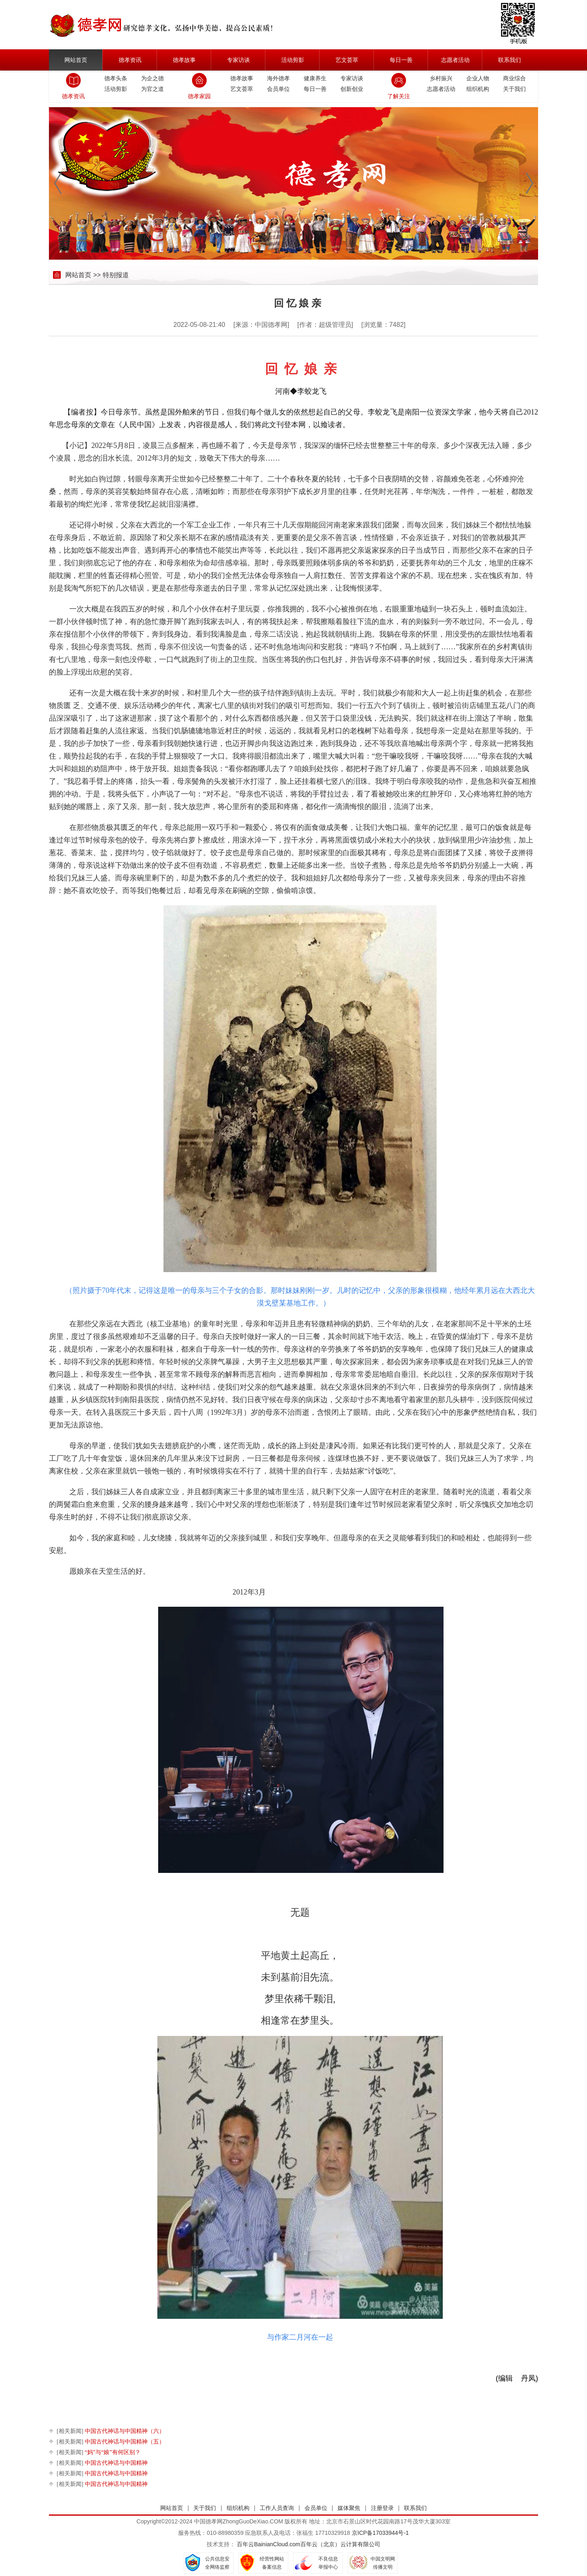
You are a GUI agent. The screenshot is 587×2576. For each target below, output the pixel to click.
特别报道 (116, 274)
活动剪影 (292, 60)
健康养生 (315, 78)
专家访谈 (238, 60)
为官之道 (152, 89)
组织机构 (477, 89)
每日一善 (401, 60)
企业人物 (477, 78)
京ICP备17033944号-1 (380, 2533)
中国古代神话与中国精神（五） (111, 2442)
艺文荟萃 (346, 60)
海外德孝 (278, 78)
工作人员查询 (277, 2508)
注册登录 (382, 2508)
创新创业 (351, 89)
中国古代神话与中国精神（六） (111, 2431)
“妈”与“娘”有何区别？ (99, 2452)
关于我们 (514, 89)
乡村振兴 (441, 78)
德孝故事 (184, 60)
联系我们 (509, 60)
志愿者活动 (455, 60)
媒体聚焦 (349, 2508)
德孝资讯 (130, 60)
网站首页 (75, 60)
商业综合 (514, 78)
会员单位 (278, 89)
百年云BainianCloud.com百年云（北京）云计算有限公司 (308, 2544)
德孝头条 (115, 78)
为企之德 (152, 78)
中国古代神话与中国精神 (102, 2463)
